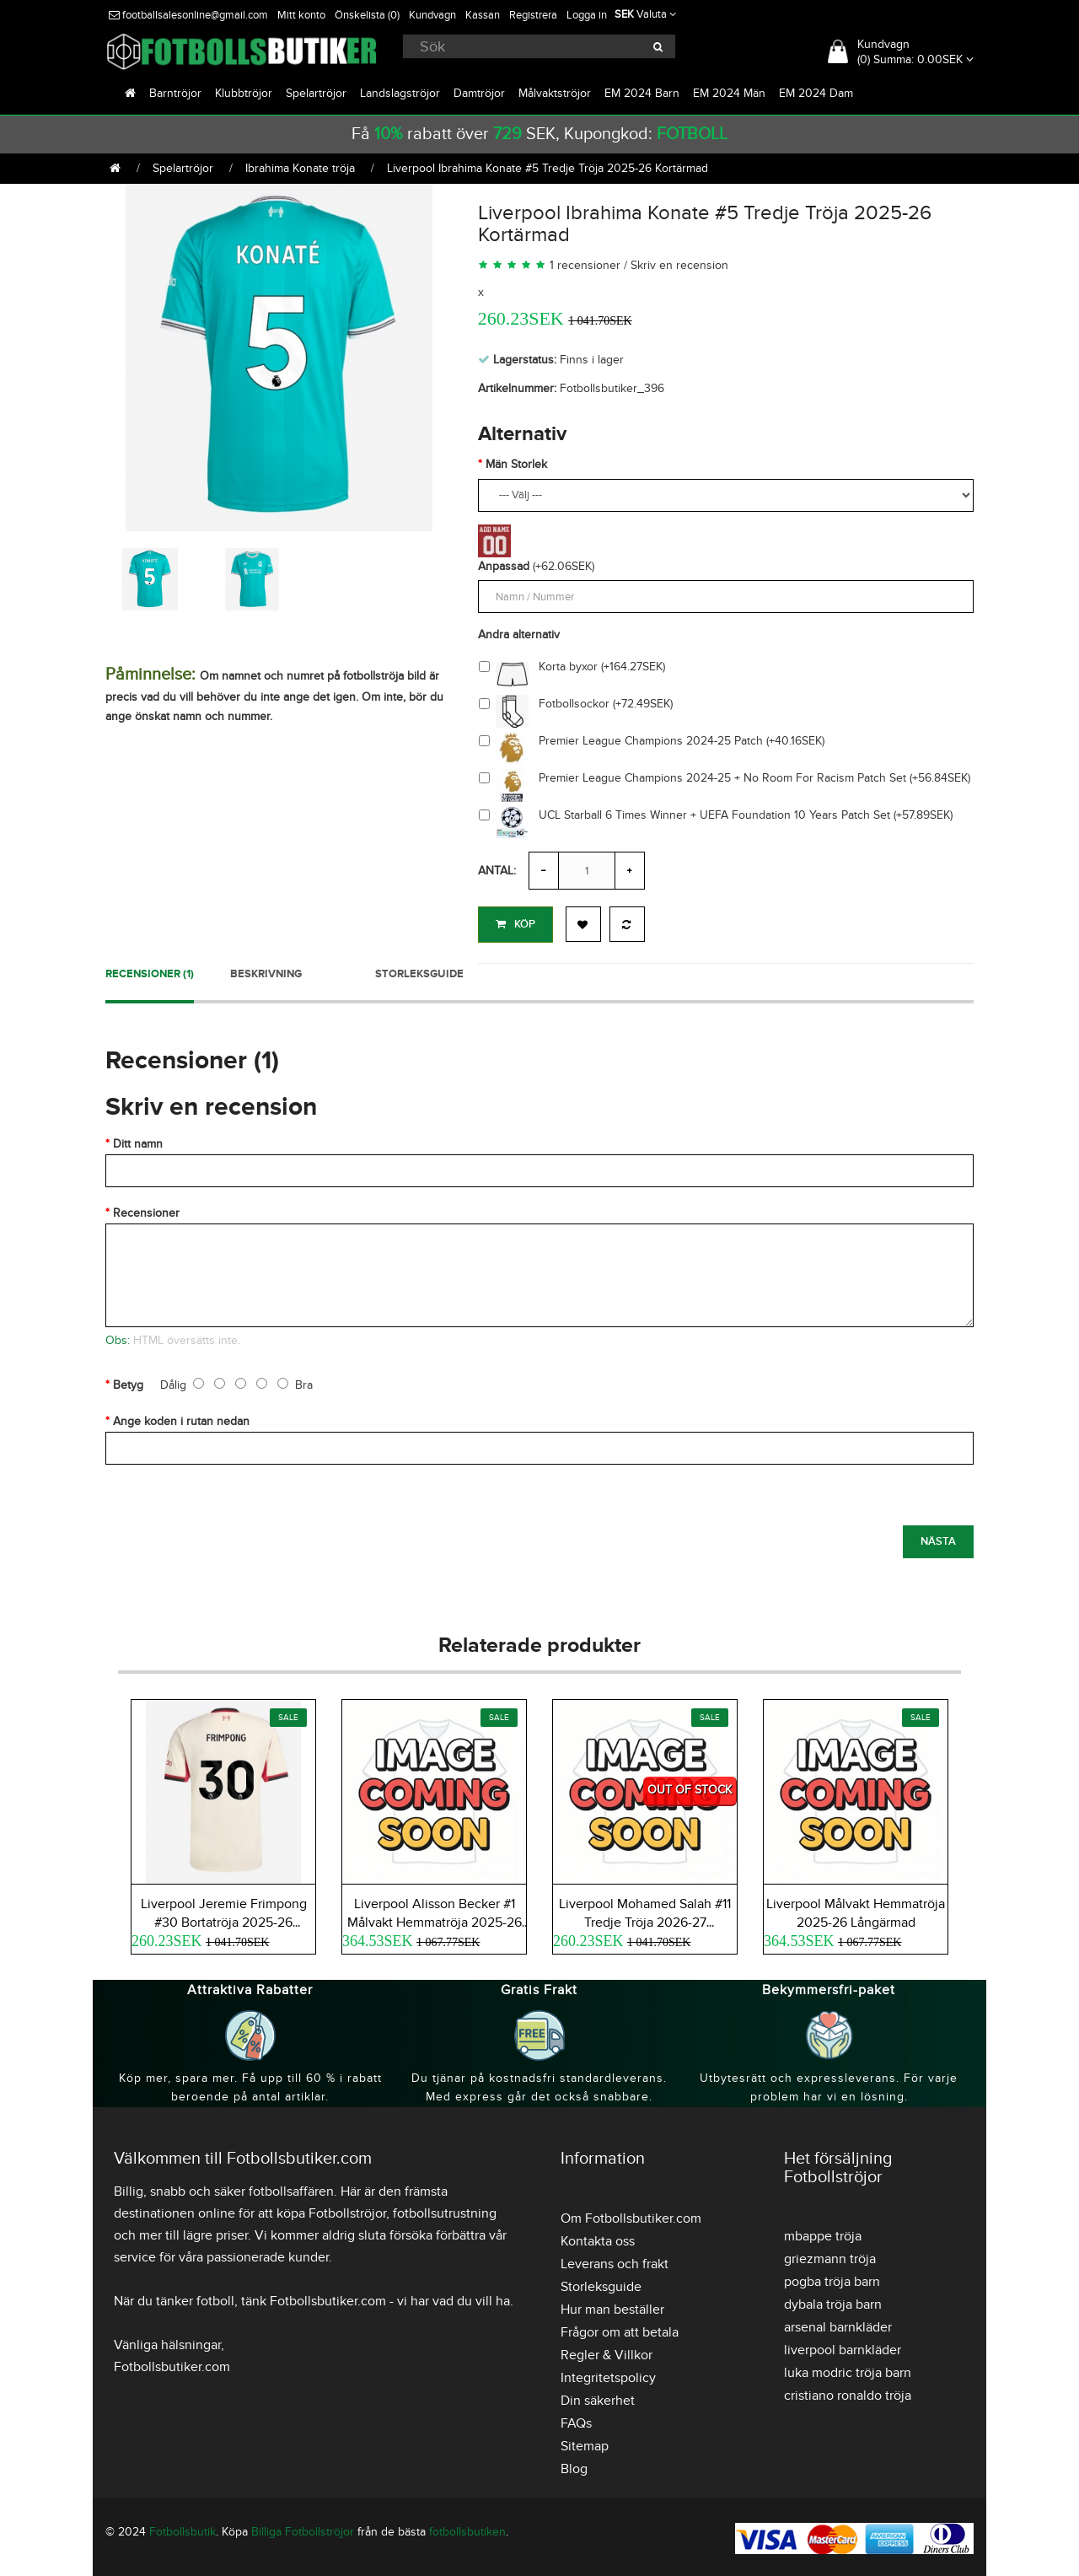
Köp (515, 924)
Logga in (586, 15)
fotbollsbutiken (467, 2528)
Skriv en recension (679, 265)
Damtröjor (479, 93)
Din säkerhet (598, 2397)
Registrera (533, 15)
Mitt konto (301, 15)
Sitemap (585, 2442)
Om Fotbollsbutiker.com (631, 2215)
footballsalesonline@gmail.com (188, 15)
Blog (574, 2465)
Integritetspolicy (608, 2374)
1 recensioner (585, 265)
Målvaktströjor (554, 93)
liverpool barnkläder (842, 2346)
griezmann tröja (830, 2255)
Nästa (938, 1538)
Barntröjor (175, 93)
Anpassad (503, 566)
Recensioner (146, 1209)
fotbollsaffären (291, 2188)
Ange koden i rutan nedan (181, 1418)
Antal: (497, 870)
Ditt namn (138, 1140)
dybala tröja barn (833, 2301)
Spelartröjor (316, 93)
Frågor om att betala (620, 2329)
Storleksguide (419, 970)
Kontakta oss (598, 2237)
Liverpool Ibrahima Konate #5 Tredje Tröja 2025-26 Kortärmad (547, 168)
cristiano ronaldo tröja (847, 2392)
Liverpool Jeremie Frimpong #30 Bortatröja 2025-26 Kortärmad (224, 1919)
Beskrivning (266, 970)
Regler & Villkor (606, 2351)
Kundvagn (432, 15)
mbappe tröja (823, 2232)
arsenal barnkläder (838, 2323)
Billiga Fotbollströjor (302, 2528)
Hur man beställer (612, 2306)
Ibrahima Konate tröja (300, 168)
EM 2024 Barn (641, 93)
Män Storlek (516, 464)
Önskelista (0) (367, 15)
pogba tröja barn (832, 2278)
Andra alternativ (519, 634)
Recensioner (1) (149, 970)
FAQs (576, 2420)
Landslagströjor (400, 93)
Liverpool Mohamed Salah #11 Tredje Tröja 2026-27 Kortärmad (645, 1919)
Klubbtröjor (243, 93)
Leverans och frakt (614, 2260)
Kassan (482, 15)
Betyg (128, 1381)
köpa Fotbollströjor (331, 2210)
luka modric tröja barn (847, 2369)
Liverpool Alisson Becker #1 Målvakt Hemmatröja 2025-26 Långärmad (434, 1919)
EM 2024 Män (729, 93)
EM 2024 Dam (816, 93)
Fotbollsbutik (182, 2528)
